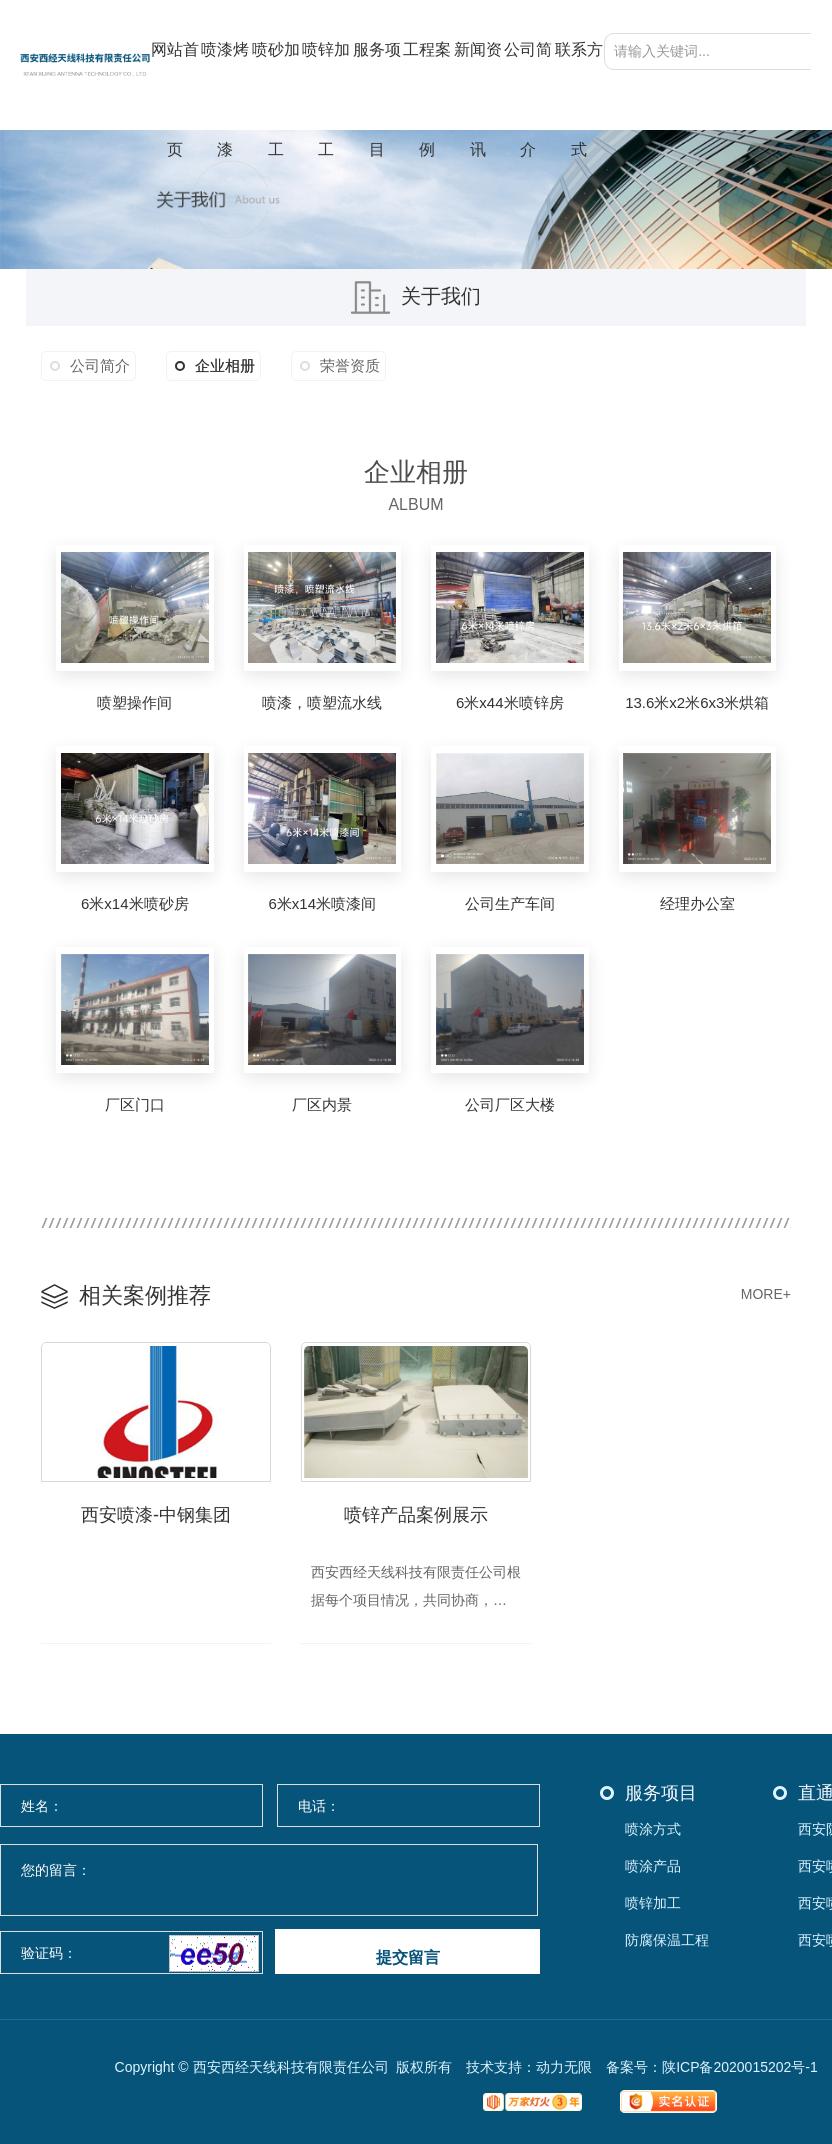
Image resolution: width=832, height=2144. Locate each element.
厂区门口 (135, 1104)
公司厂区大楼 (510, 1104)
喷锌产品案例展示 (416, 1515)
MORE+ (766, 1294)
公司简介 (528, 85)
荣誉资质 (350, 365)
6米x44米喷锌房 (510, 702)
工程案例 (427, 85)
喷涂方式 (653, 1829)
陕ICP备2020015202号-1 (740, 2067)
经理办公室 (697, 903)
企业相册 (215, 366)
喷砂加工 (276, 85)
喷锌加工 (326, 85)
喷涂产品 (653, 1866)
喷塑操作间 (134, 702)
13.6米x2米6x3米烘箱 (697, 702)
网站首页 (175, 85)
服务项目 (377, 85)
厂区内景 (322, 1104)
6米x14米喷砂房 (135, 903)
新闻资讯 (478, 85)
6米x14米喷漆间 (322, 903)
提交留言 (408, 1957)
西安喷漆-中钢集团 (156, 1515)
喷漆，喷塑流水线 (322, 702)
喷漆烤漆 (225, 85)
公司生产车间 (510, 903)
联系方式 (579, 85)
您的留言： (270, 1881)
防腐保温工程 (667, 1940)
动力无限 (564, 2067)
